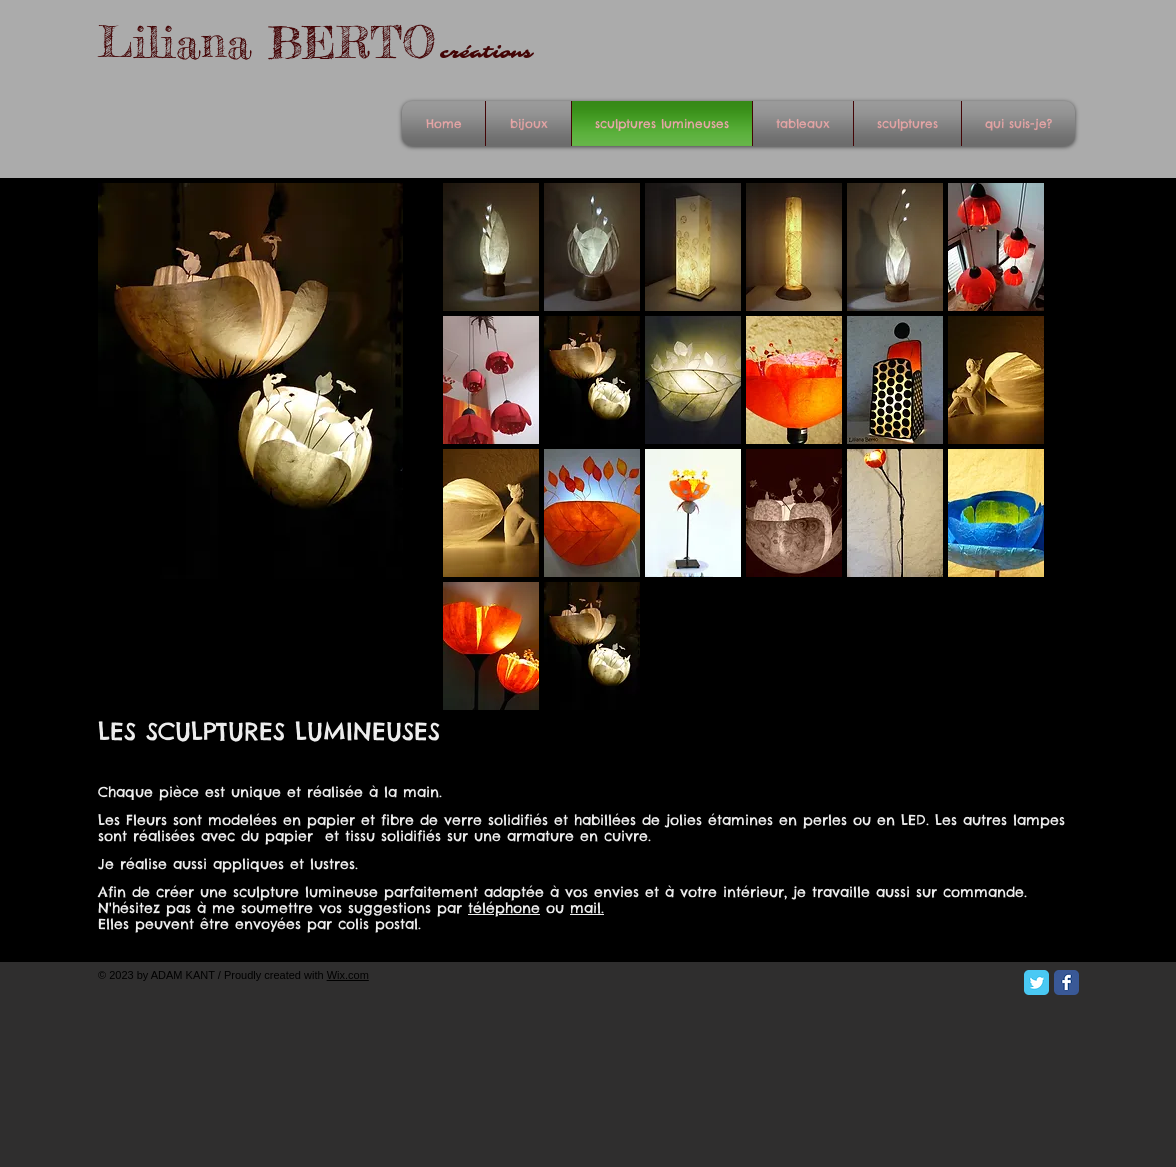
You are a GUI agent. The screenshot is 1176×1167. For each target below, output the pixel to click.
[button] (491, 247)
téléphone (504, 908)
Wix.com (348, 975)
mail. (587, 908)
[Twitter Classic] (1036, 982)
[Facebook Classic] (1066, 982)
